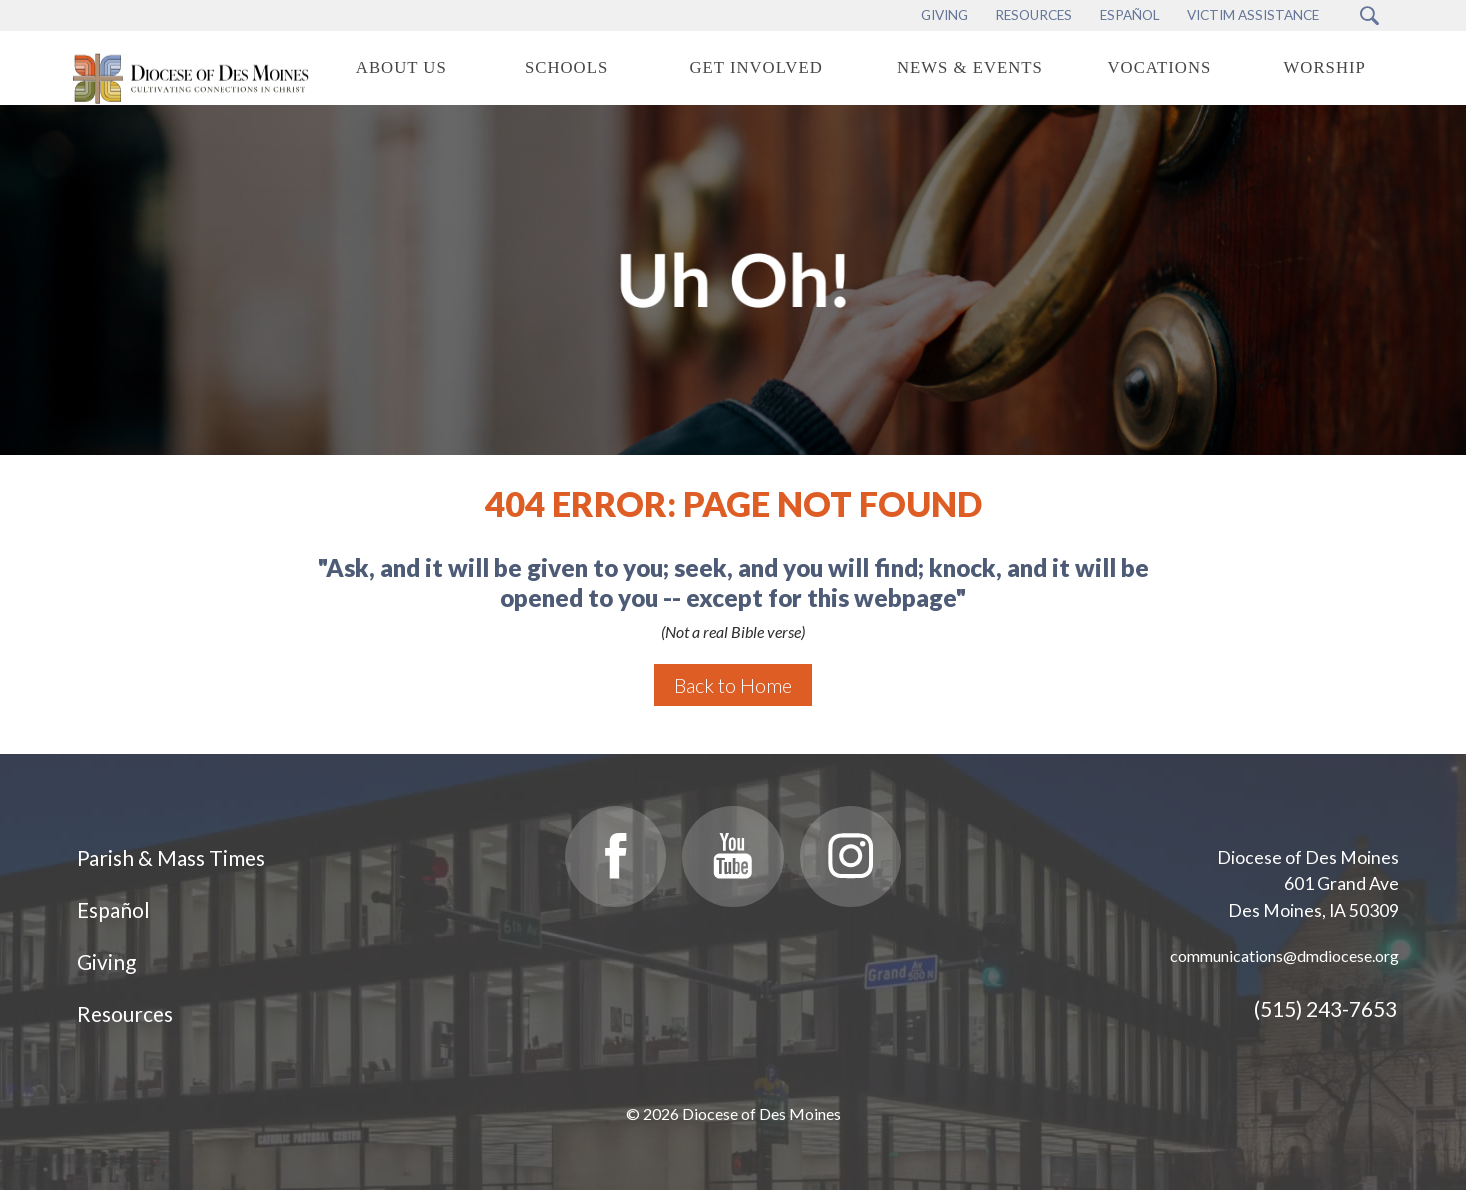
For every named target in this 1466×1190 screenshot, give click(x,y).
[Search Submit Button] (1369, 15)
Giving (106, 961)
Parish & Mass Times (171, 857)
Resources (125, 1013)
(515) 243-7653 (1325, 1008)
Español (113, 909)
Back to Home (733, 685)
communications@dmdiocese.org (1284, 955)
